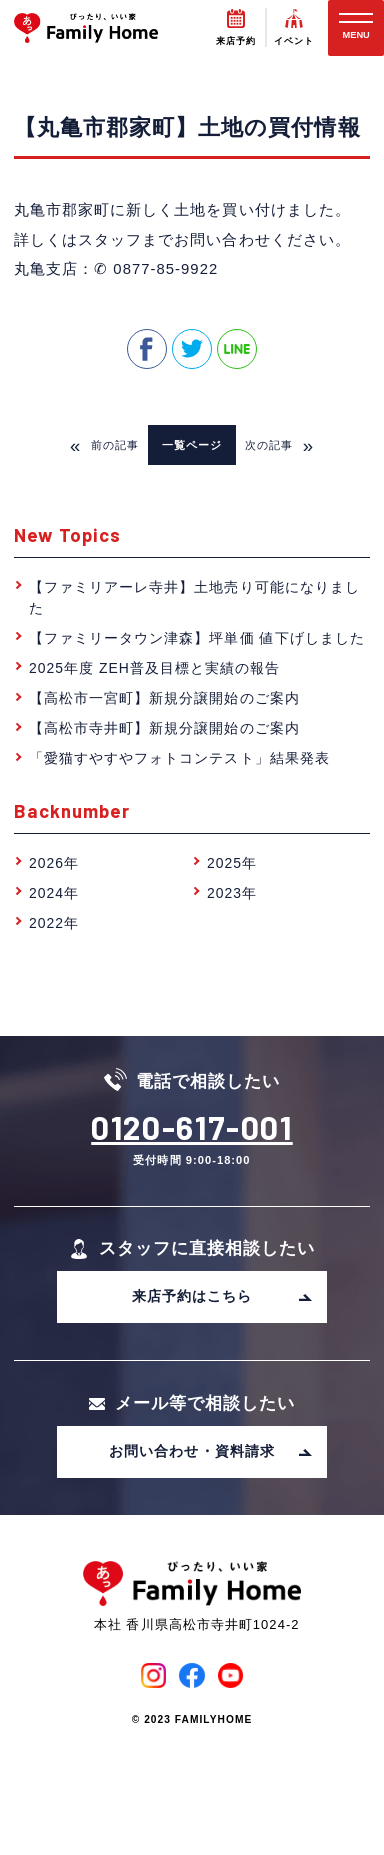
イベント (294, 41)
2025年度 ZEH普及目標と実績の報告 (154, 668)
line (237, 349)
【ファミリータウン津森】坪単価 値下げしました (197, 638)
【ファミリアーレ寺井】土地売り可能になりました (194, 597)
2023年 (232, 893)
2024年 (54, 893)
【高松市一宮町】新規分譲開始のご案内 (164, 698)
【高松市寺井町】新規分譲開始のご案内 (164, 728)
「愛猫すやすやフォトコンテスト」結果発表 (179, 758)
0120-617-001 (191, 1127)
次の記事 (279, 445)
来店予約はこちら (222, 1296)
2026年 (54, 863)
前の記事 (104, 445)
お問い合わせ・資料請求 (210, 1451)
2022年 (54, 923)
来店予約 (236, 41)
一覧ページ (192, 445)
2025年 (232, 863)
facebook (147, 349)
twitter (192, 349)
